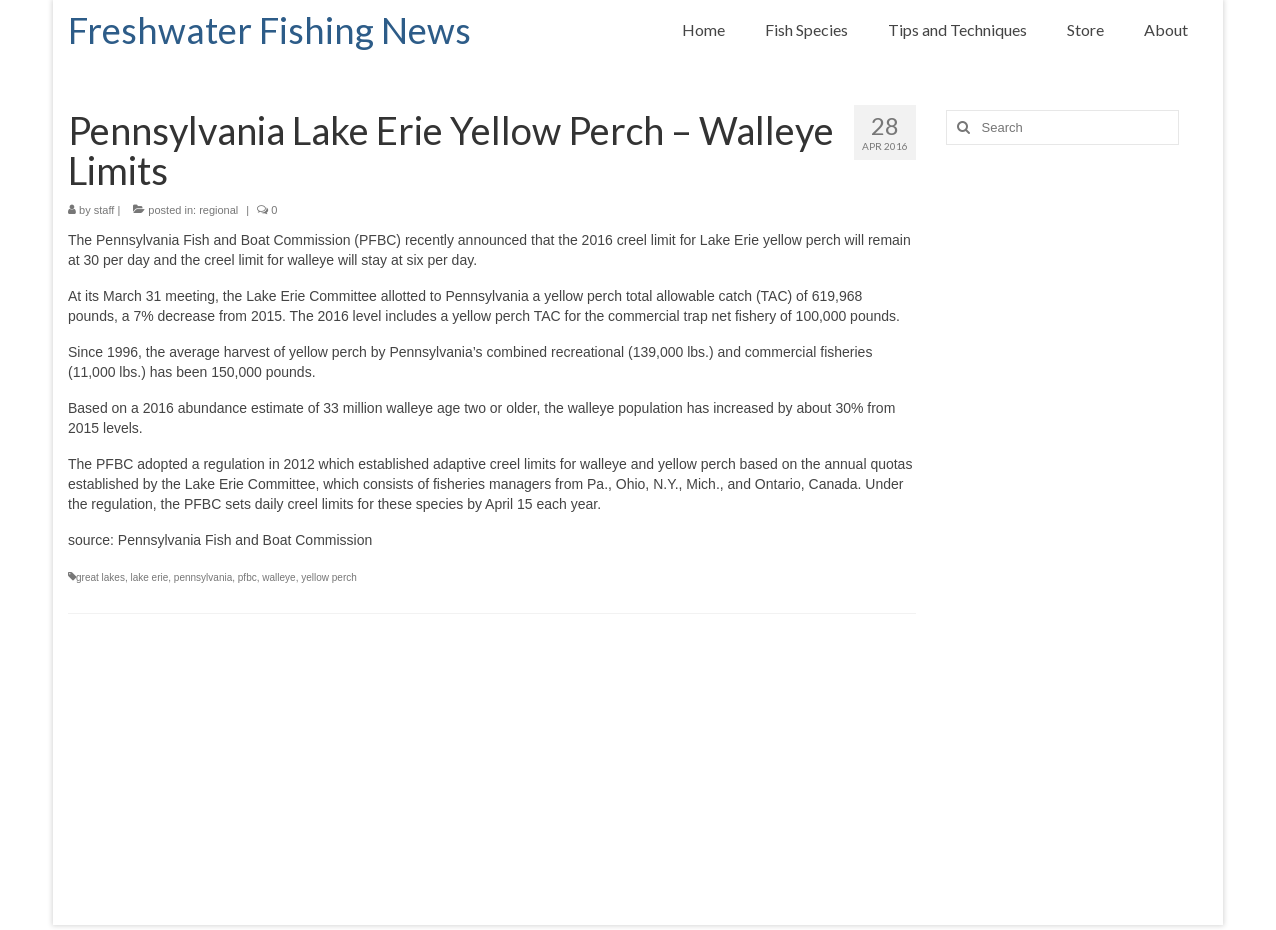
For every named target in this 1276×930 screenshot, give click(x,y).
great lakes (100, 577)
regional (218, 210)
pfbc (247, 577)
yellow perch (329, 577)
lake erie (149, 577)
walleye (278, 577)
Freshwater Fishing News (269, 30)
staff (104, 210)
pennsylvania (203, 577)
